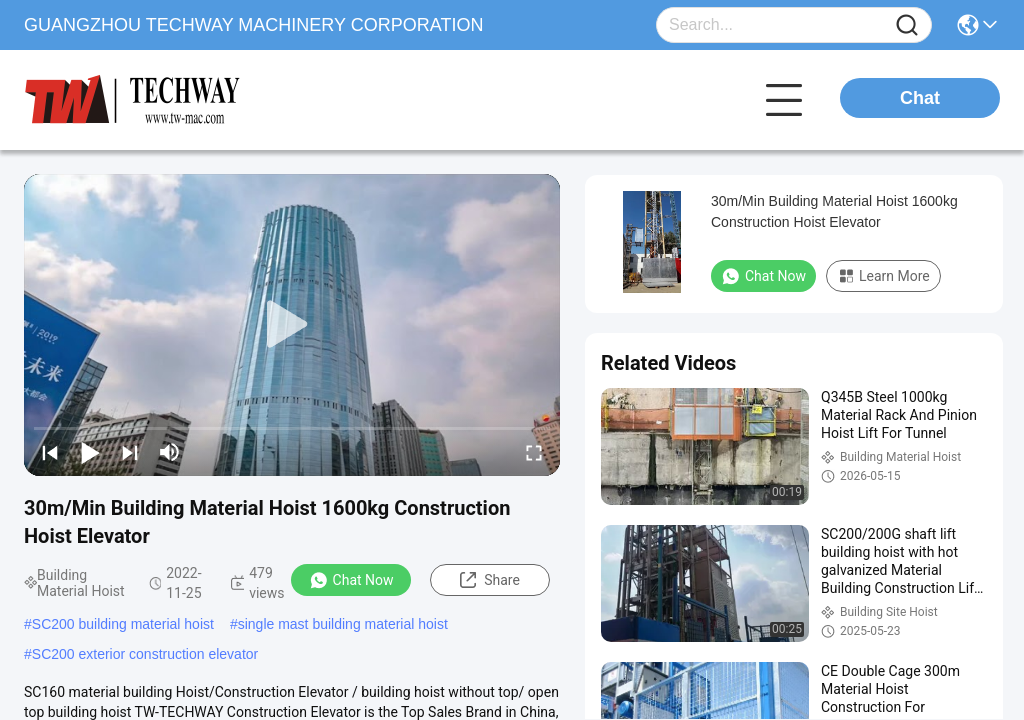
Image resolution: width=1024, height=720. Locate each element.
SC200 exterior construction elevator (145, 654)
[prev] (50, 452)
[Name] (907, 25)
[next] (130, 452)
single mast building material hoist (343, 624)
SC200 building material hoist (123, 624)
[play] (292, 325)
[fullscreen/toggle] (534, 452)
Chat (920, 98)
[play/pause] (90, 452)
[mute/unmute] (170, 452)
